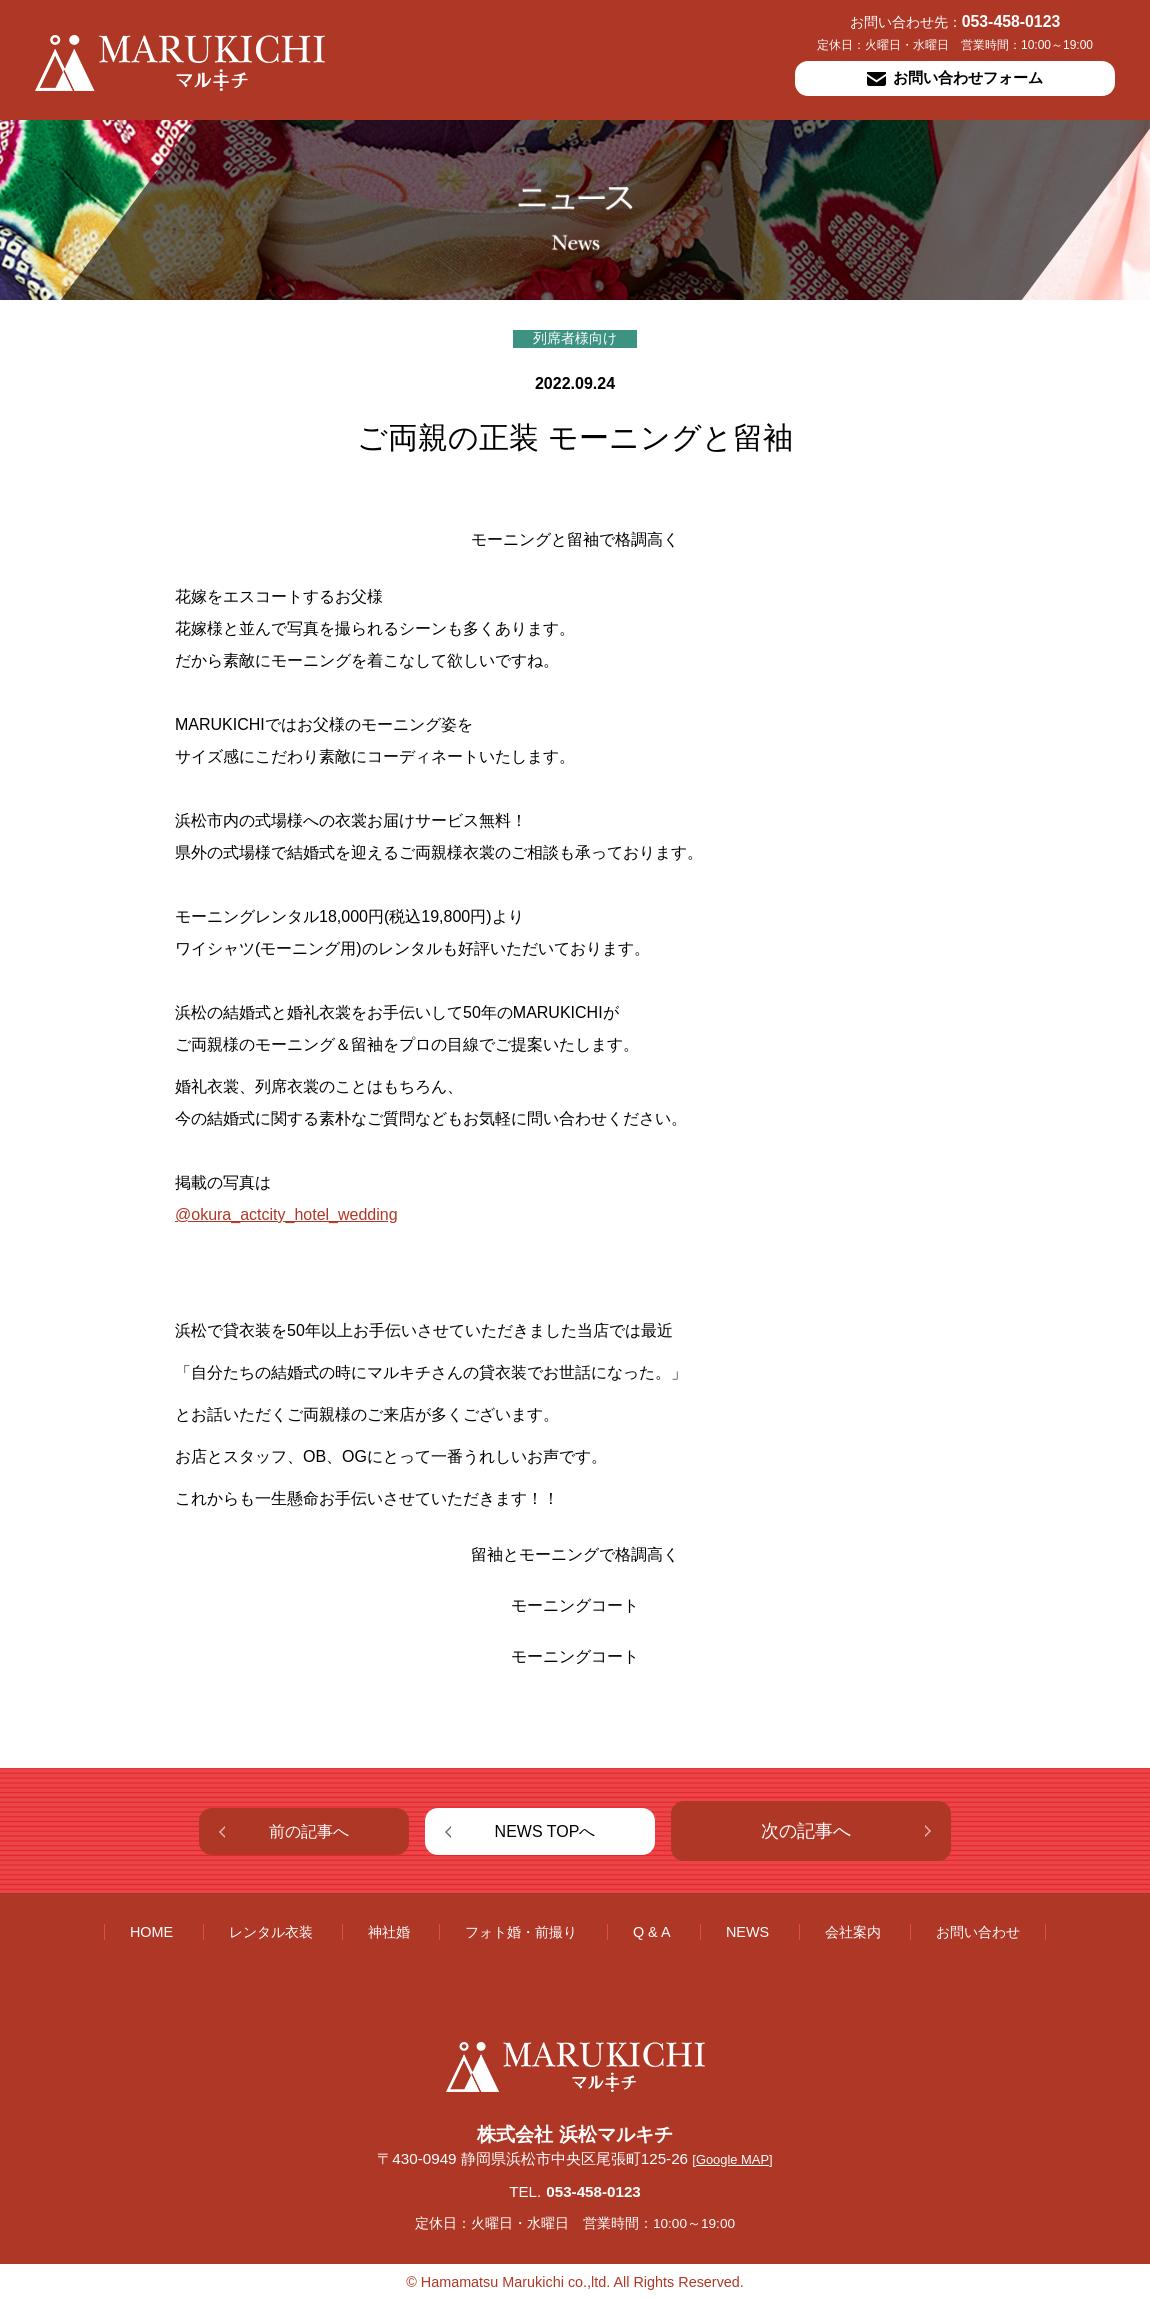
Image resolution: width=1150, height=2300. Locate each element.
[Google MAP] (732, 2159)
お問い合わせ (978, 1932)
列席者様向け (575, 338)
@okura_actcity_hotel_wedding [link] (286, 1214)
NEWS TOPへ (545, 1831)
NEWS (747, 1932)
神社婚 (389, 1932)
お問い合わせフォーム (955, 77)
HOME (151, 1932)
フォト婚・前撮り (521, 1932)
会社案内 (853, 1932)
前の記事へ (309, 1831)
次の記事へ (806, 1831)
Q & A (652, 1932)
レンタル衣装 (271, 1932)
